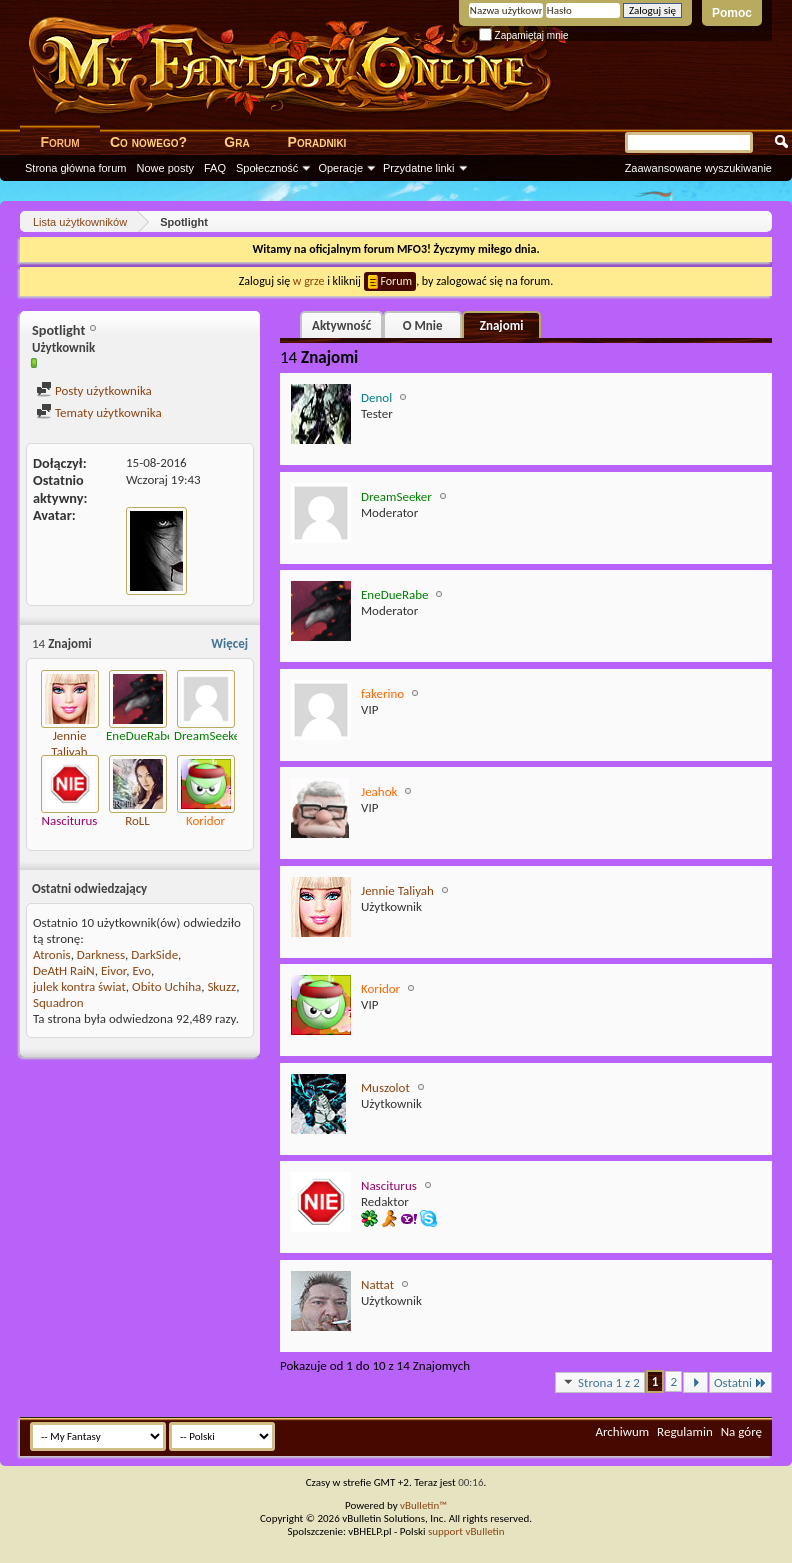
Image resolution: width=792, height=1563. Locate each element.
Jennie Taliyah (69, 743)
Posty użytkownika (94, 390)
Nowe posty (165, 168)
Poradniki (317, 142)
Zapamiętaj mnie (524, 35)
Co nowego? (148, 142)
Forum (59, 142)
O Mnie (423, 325)
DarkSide (154, 954)
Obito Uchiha (166, 986)
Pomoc (732, 13)
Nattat (377, 1284)
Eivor (113, 970)
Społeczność (267, 168)
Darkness (101, 954)
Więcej (229, 643)
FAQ (215, 168)
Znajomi (502, 325)
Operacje (340, 168)
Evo (141, 970)
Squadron (58, 1002)
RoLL (137, 820)
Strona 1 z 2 (600, 1382)
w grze (309, 281)
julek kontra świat (79, 986)
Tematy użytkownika (99, 412)
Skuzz (221, 986)
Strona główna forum (76, 168)
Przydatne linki (419, 168)
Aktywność (341, 325)
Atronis (52, 954)
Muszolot (385, 1087)
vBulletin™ (423, 1505)
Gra (236, 142)
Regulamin (685, 1431)
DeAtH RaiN (64, 970)
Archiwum (622, 1431)
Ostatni (740, 1382)
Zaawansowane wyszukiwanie (698, 168)
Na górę (741, 1431)
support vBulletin (466, 1531)
